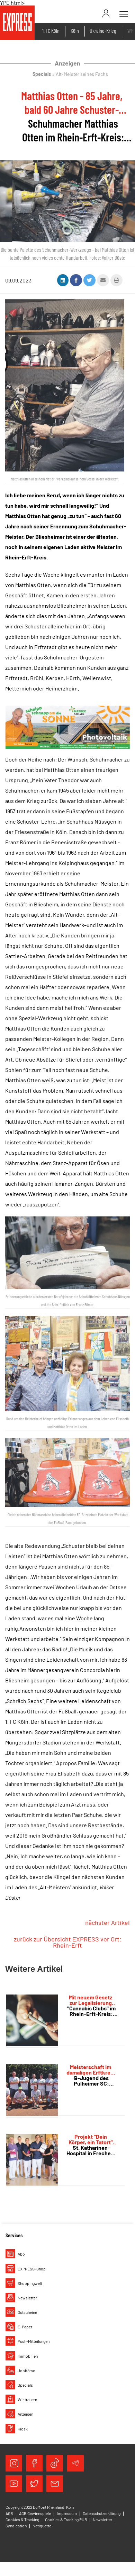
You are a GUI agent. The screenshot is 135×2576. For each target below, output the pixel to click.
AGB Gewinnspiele (35, 2513)
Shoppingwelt (30, 2283)
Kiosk (23, 2428)
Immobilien (28, 2356)
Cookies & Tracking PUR (66, 2519)
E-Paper (25, 2326)
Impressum (67, 2513)
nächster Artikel (107, 1922)
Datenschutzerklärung (101, 2513)
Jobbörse (26, 2370)
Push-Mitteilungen (34, 2341)
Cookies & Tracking (22, 2519)
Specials (25, 2385)
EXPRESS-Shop (32, 2268)
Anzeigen (25, 2413)
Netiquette (42, 2525)
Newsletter (27, 2297)
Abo (21, 2253)
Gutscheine (27, 2312)
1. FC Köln (51, 30)
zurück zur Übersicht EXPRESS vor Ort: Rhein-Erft (68, 1942)
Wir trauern (27, 2399)
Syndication (16, 2525)
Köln (75, 30)
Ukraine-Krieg (103, 30)
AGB (9, 2513)
